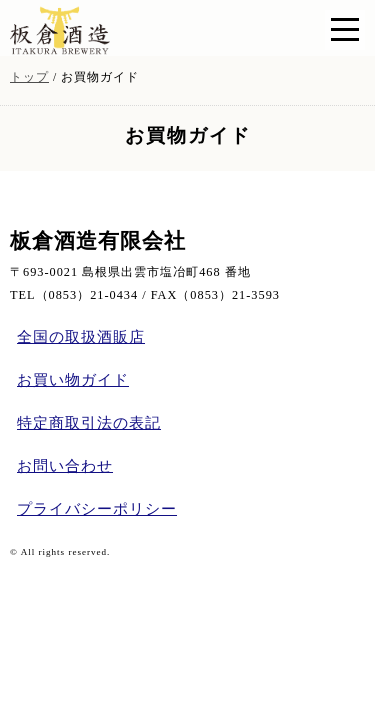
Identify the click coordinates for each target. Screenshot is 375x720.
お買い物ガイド (73, 380)
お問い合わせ (65, 466)
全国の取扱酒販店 (81, 337)
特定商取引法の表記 (89, 423)
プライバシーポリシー (97, 509)
